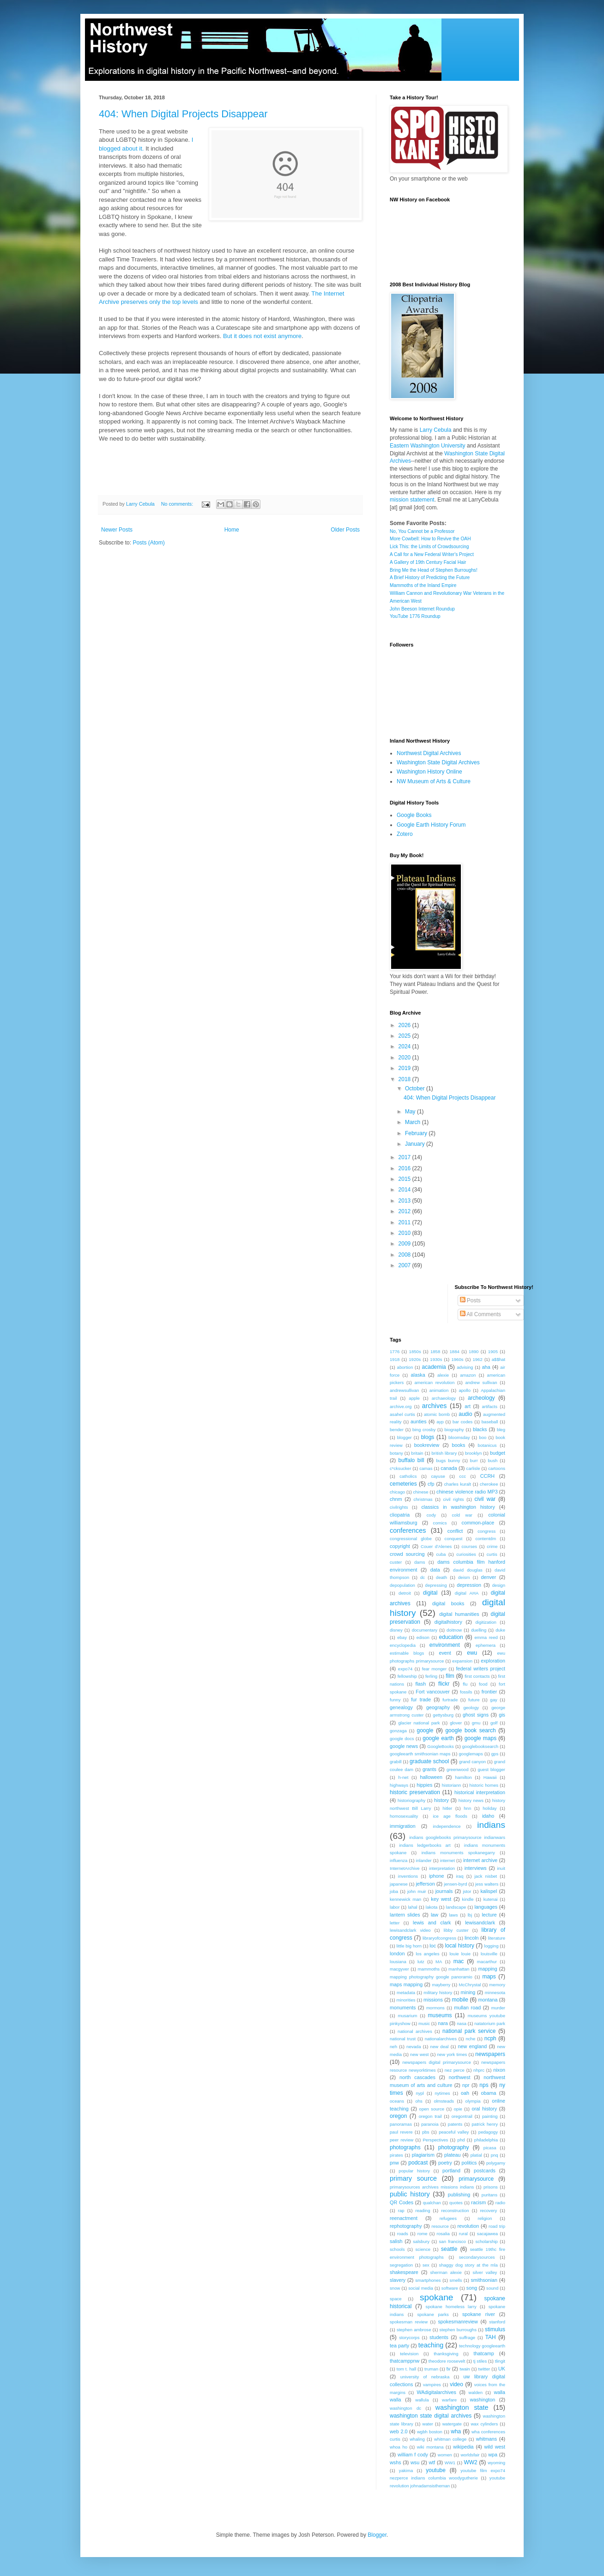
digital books (448, 1603)
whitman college (450, 2439)
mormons (435, 2007)
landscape (456, 1907)
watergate (452, 2423)
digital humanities (459, 1614)
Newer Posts (117, 529)
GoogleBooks (440, 1746)
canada (449, 1468)
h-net (403, 1777)
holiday (489, 1808)
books (458, 1445)
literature (496, 1938)
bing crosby (423, 1429)
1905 (493, 1351)
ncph (490, 2038)
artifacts (489, 1406)
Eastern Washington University (427, 445)
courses (469, 1546)
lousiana (398, 1961)
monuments (403, 2007)
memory (497, 1984)
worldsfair (469, 2454)
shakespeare (404, 2272)
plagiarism (423, 2155)
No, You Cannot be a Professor (422, 531)
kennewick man (405, 1899)
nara (443, 2023)
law (434, 1914)
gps (494, 1753)
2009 (405, 1243)
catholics (408, 1476)
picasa (489, 2147)
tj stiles (480, 2361)
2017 (405, 1157)
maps (488, 1976)
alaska (418, 1375)
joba (394, 1891)
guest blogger (491, 1769)
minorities (406, 1999)
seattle (449, 2249)
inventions (408, 1876)
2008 (405, 1255)
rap (401, 2210)
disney (396, 1630)
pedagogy (488, 2132)
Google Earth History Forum (431, 825)
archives (434, 1405)
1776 (394, 1351)
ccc (462, 1476)
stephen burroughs (458, 2329)
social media (420, 2288)
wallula (422, 2399)
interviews (476, 1868)
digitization (486, 1622)
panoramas (401, 2124)
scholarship (486, 2241)
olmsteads (444, 2101)
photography (453, 2147)
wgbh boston (429, 2431)
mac (458, 1961)
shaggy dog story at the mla (468, 2265)
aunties (419, 1421)
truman (431, 2368)
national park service (468, 2031)
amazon (468, 1375)
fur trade (421, 1699)
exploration (493, 1660)
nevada (413, 2046)
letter (394, 1922)
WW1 (450, 2462)
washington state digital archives (430, 2416)
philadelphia (486, 2139)
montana (488, 1999)
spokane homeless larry (451, 2306)
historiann (451, 1785)
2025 (405, 1036)
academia (434, 1367)
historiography (411, 1800)
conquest (454, 1538)
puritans (489, 2194)
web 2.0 (398, 2431)
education (451, 1637)
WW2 (470, 2462)
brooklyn (473, 1453)
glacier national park (419, 1722)
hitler (447, 1808)
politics (469, 2162)
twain (464, 2368)
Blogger (377, 2535)
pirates (396, 2155)
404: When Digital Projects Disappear (183, 114)
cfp (431, 1484)
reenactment (403, 2218)
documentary (424, 1630)
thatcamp (483, 2353)
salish (396, 2241)
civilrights (399, 1507)
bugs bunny (448, 1460)
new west (419, 2054)
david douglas (468, 1569)
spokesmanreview (457, 2321)
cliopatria (400, 1515)
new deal (439, 2046)
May (411, 1111)
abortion (405, 1367)
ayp (439, 1421)
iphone (436, 1876)
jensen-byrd (455, 1884)
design (498, 1585)
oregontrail (462, 2116)
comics (440, 1522)
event (445, 1653)
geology (471, 1707)
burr (474, 1460)
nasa (461, 2023)
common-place (478, 1522)
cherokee (489, 1484)
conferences (408, 1530)
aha (486, 1367)
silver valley (485, 2272)
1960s (457, 1359)
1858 (435, 1351)
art (468, 1406)
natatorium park (489, 2023)
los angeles (427, 1953)
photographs (405, 2147)
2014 (405, 1189)
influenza (398, 1860)
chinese (421, 1491)
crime (492, 1546)
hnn (467, 1808)
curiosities (466, 1554)
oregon (398, 2116)
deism (464, 1577)
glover (456, 1722)
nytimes (442, 2093)
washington (482, 2399)
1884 (454, 1351)
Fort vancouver (433, 1691)
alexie (443, 1375)
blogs (428, 1437)
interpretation (442, 1868)
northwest (460, 2077)
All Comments (480, 1314)
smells (455, 2280)
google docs (402, 1738)
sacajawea (487, 2233)
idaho (488, 1816)
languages (485, 1907)
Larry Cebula (436, 430)
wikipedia (463, 2446)
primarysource (476, 2179)
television (409, 2353)
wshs (395, 2462)
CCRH (487, 1476)
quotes (456, 2202)
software (449, 2288)
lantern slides (405, 1914)
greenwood (457, 1769)
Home (231, 529)
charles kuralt (457, 1484)
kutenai (490, 1899)
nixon (499, 2070)
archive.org (400, 1406)
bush (493, 1460)
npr (466, 2085)
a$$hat (498, 1359)
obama (488, 2093)
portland (451, 2170)
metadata (406, 1992)
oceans (397, 2101)
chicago (397, 1491)
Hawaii (490, 1777)
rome (422, 2233)
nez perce (455, 2070)
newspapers (490, 2054)
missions (433, 1999)
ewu (472, 1653)
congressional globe (411, 1538)
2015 (405, 1179)
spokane (436, 2297)
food (483, 1684)
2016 (405, 1168)
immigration (403, 1826)
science (423, 2249)
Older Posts (345, 529)
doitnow (454, 1630)
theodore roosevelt (447, 2361)
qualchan (432, 2202)
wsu (415, 2462)
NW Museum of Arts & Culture (434, 781)
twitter (484, 2368)
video (456, 2384)
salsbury (421, 2241)
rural (463, 2233)
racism (478, 2202)
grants (429, 1769)
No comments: (178, 504)
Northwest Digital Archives (429, 753)
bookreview (427, 1445)
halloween (431, 1777)
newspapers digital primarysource (436, 2062)
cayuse (438, 1476)
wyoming (496, 2462)
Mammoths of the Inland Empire (423, 585)
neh (393, 2046)
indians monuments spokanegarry (458, 1852)
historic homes (484, 1785)
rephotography (406, 2226)
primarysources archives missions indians (432, 2186)
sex (426, 2265)
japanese (399, 1884)
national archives (415, 2031)
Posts (470, 1300)
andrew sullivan (481, 1382)
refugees (448, 2218)
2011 (405, 1222)
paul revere (401, 2132)
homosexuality (404, 1816)
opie (458, 2108)
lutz (420, 1961)
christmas (422, 1499)
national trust (403, 2038)
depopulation (402, 1585)
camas (425, 1468)
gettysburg (443, 1714)
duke (500, 1630)
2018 (405, 1079)
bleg (501, 1429)
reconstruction (455, 2210)
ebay (402, 1637)
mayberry (441, 1984)
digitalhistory (448, 1622)
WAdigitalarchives (436, 2392)
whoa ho (398, 2446)
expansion (462, 1660)
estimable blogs (407, 1653)
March (413, 1122)
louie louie (460, 1953)
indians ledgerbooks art (424, 1845)
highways (399, 1785)
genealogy (401, 1707)
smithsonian (484, 2280)
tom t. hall (406, 2368)
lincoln (472, 1938)
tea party (399, 2345)
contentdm (485, 1538)
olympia (473, 2101)
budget (497, 1453)
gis (502, 1714)
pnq (494, 2155)
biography (454, 1429)
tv (448, 2368)
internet (447, 1860)
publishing (459, 2194)
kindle (468, 1899)
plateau (452, 2155)
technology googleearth (482, 2345)
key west (441, 1899)
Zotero (405, 834)
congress (486, 1531)
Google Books (414, 815)
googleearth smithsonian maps (420, 1753)
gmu (476, 1722)
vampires (432, 2384)
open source (432, 2108)
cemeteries (403, 1484)
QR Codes (401, 2202)
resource (439, 2226)
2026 (405, 1025)
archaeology (444, 1398)
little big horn (409, 1945)
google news (404, 1746)
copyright (400, 1546)
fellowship (407, 1676)
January (415, 1144)
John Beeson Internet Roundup (422, 608)
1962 (477, 1359)
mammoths (429, 1968)
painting (490, 2116)
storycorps (409, 2337)
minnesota (495, 1992)
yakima (406, 2470)
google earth (438, 1738)
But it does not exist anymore (262, 336)
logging (491, 1945)
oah (465, 2093)
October (415, 1088)
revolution (468, 2226)
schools (397, 2249)
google (425, 1730)
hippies (424, 1785)
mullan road (467, 2007)
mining (468, 1992)
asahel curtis (402, 1414)
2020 (405, 1057)
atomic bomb (437, 1414)
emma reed (486, 1637)
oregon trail (430, 2116)
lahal (412, 1907)
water (428, 2423)
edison (423, 1637)
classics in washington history (458, 1507)
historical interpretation (479, 1792)
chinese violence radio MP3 (467, 1491)
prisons (490, 2186)
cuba (441, 1554)
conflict (455, 1531)
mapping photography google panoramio (431, 1976)
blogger (404, 1437)
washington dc (405, 2408)
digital (430, 1593)
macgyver (399, 1968)
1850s (415, 1351)
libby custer (456, 1930)
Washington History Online (429, 771)
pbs (425, 2132)
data (435, 1569)
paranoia (429, 2124)
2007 (405, 1265)
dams (419, 1562)
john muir (416, 1891)
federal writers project (481, 1668)
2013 (405, 1200)
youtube (436, 2470)
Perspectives (435, 2139)
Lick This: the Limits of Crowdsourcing (429, 546)
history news (471, 1800)
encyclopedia (403, 1645)
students (438, 2337)
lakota (432, 1907)
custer (396, 1562)
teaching (430, 2345)
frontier (489, 1691)
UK (501, 2368)
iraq (460, 1876)
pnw (394, 2162)
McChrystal (470, 1984)
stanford (497, 2321)
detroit (405, 1593)
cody (431, 1515)
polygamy (495, 2162)
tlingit (500, 2361)
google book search (470, 1730)
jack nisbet (485, 1876)
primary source (413, 2178)
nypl (420, 2093)
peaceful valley (454, 2132)
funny (395, 1699)
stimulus (495, 2329)
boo (482, 1437)
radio (500, 2202)
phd (461, 2139)
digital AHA (467, 1593)
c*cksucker (400, 1468)
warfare (449, 2399)
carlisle (473, 1468)
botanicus (487, 1445)
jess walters (486, 1884)
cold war (462, 1515)
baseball (490, 1421)
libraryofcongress (439, 1938)
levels (190, 301)
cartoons (496, 1468)
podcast (418, 2162)
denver (488, 1577)
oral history (484, 2108)
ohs (418, 2101)
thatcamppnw (404, 2361)
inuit (501, 1868)
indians (491, 1825)
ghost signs (476, 1714)
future (474, 1699)
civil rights (453, 1499)
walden (476, 2392)
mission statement (412, 499)
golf (493, 1722)
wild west (494, 2446)
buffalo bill (411, 1460)
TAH (490, 2337)
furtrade (450, 1699)
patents (455, 2124)
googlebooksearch (480, 1746)
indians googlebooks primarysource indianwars (457, 1837)
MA (438, 1961)
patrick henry (485, 2124)
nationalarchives (441, 2038)
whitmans (486, 2439)
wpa (492, 2454)
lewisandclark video (410, 1930)
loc (432, 1945)
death (441, 1577)
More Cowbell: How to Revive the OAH (430, 538)
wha (456, 2431)
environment (444, 1645)
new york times (452, 2054)
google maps (481, 1738)
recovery (488, 2210)
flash (420, 1684)
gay (493, 1699)
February (417, 1133)
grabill (396, 1761)
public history (410, 2194)
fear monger (434, 1668)
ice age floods (450, 1816)
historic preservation (415, 1792)
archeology (481, 1398)
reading (422, 2210)
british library (444, 1453)
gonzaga (398, 1730)
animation (439, 1390)
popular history (414, 2170)
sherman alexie (446, 2272)
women (445, 2454)
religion (484, 2218)
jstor (467, 1891)
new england (472, 2046)
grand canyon (472, 1761)
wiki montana (430, 2446)
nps (483, 2085)
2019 (405, 1068)
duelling (478, 1630)
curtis (492, 1554)
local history (459, 1945)
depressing (436, 1585)
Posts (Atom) (148, 542)
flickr (444, 1684)
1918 (394, 1359)
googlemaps (471, 1753)
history (441, 1800)
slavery (397, 2280)
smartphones (428, 2280)
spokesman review (409, 2321)
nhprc (478, 2070)
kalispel (488, 1891)
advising (465, 1367)
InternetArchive (405, 1868)
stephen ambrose (414, 2329)
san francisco (452, 2241)
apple (414, 1398)
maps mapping (406, 1984)
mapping (487, 1968)
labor (394, 1907)
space (396, 2298)
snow (395, 2288)
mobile (460, 1999)
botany (396, 1453)
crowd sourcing (407, 1554)
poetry (445, 2162)
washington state (462, 2407)
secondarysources (477, 2257)
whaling (417, 2439)
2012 (405, 1211)
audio (465, 1414)
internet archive (480, 1860)
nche (470, 2038)
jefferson (425, 1884)
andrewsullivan (404, 1390)
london (397, 1953)
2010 (405, 1233)
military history (437, 1992)
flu (465, 1684)
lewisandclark (480, 1922)
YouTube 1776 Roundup (415, 616)
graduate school (429, 1761)
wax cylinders (484, 2423)
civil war (484, 1499)
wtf (432, 2462)
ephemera (485, 1645)
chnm (396, 1499)
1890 (473, 1351)
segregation (401, 2265)
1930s (436, 1359)
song (471, 2288)
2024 (405, 1046)
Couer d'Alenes (436, 1546)
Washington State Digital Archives (438, 762)
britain (417, 1453)
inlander (424, 1860)
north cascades (417, 2077)
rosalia (443, 2233)
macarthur (487, 1961)
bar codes (462, 1421)
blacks (480, 1429)
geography (438, 1707)
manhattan (458, 1968)
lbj (470, 1914)
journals (444, 1891)
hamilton (463, 1777)
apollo (465, 1390)
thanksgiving (446, 2353)
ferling (431, 1676)
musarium (407, 2015)
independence (446, 1826)
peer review (401, 2139)
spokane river (478, 2314)
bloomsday (459, 1437)
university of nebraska (424, 2376)
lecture (489, 1914)
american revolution (435, 1382)
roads (402, 2233)
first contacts (477, 1676)
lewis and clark (432, 1922)
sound (492, 2288)
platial (476, 2155)
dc (422, 1577)
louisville (489, 1953)
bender (397, 1429)
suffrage (467, 2337)
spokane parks (432, 2314)
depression (469, 1585)
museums (440, 2015)
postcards (484, 2170)
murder (498, 2007)
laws (453, 1914)
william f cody (413, 2454)
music (424, 2023)
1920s (415, 1359)
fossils (466, 1691)
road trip (497, 2226)
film (450, 1676)
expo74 (405, 1668)
